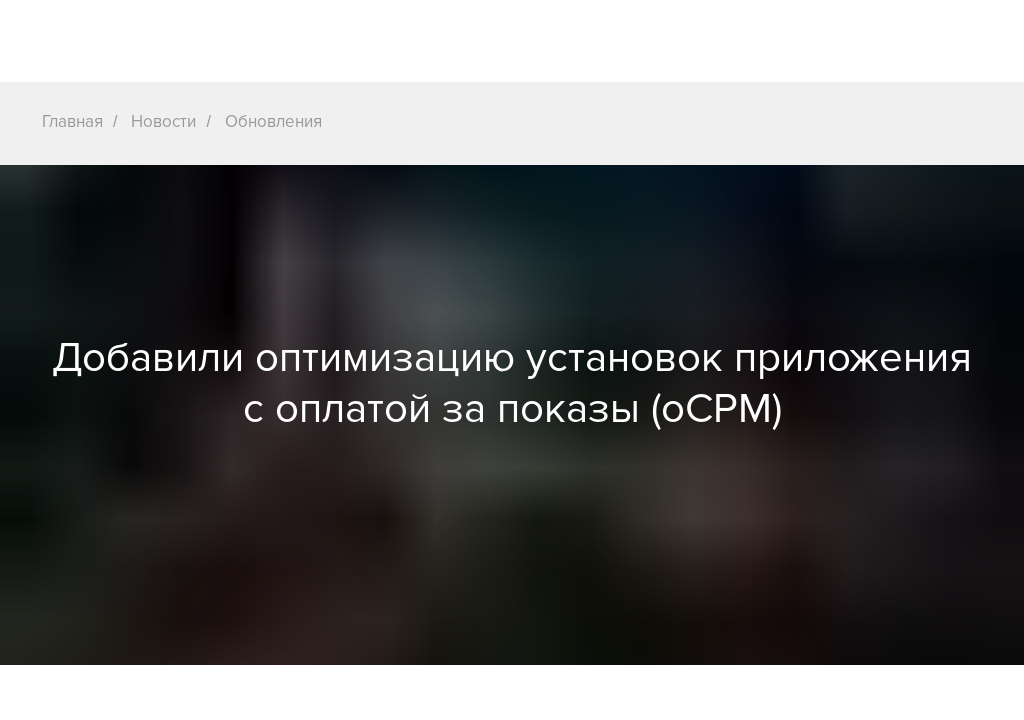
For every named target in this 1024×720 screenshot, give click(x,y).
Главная (72, 121)
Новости (163, 121)
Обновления (273, 121)
